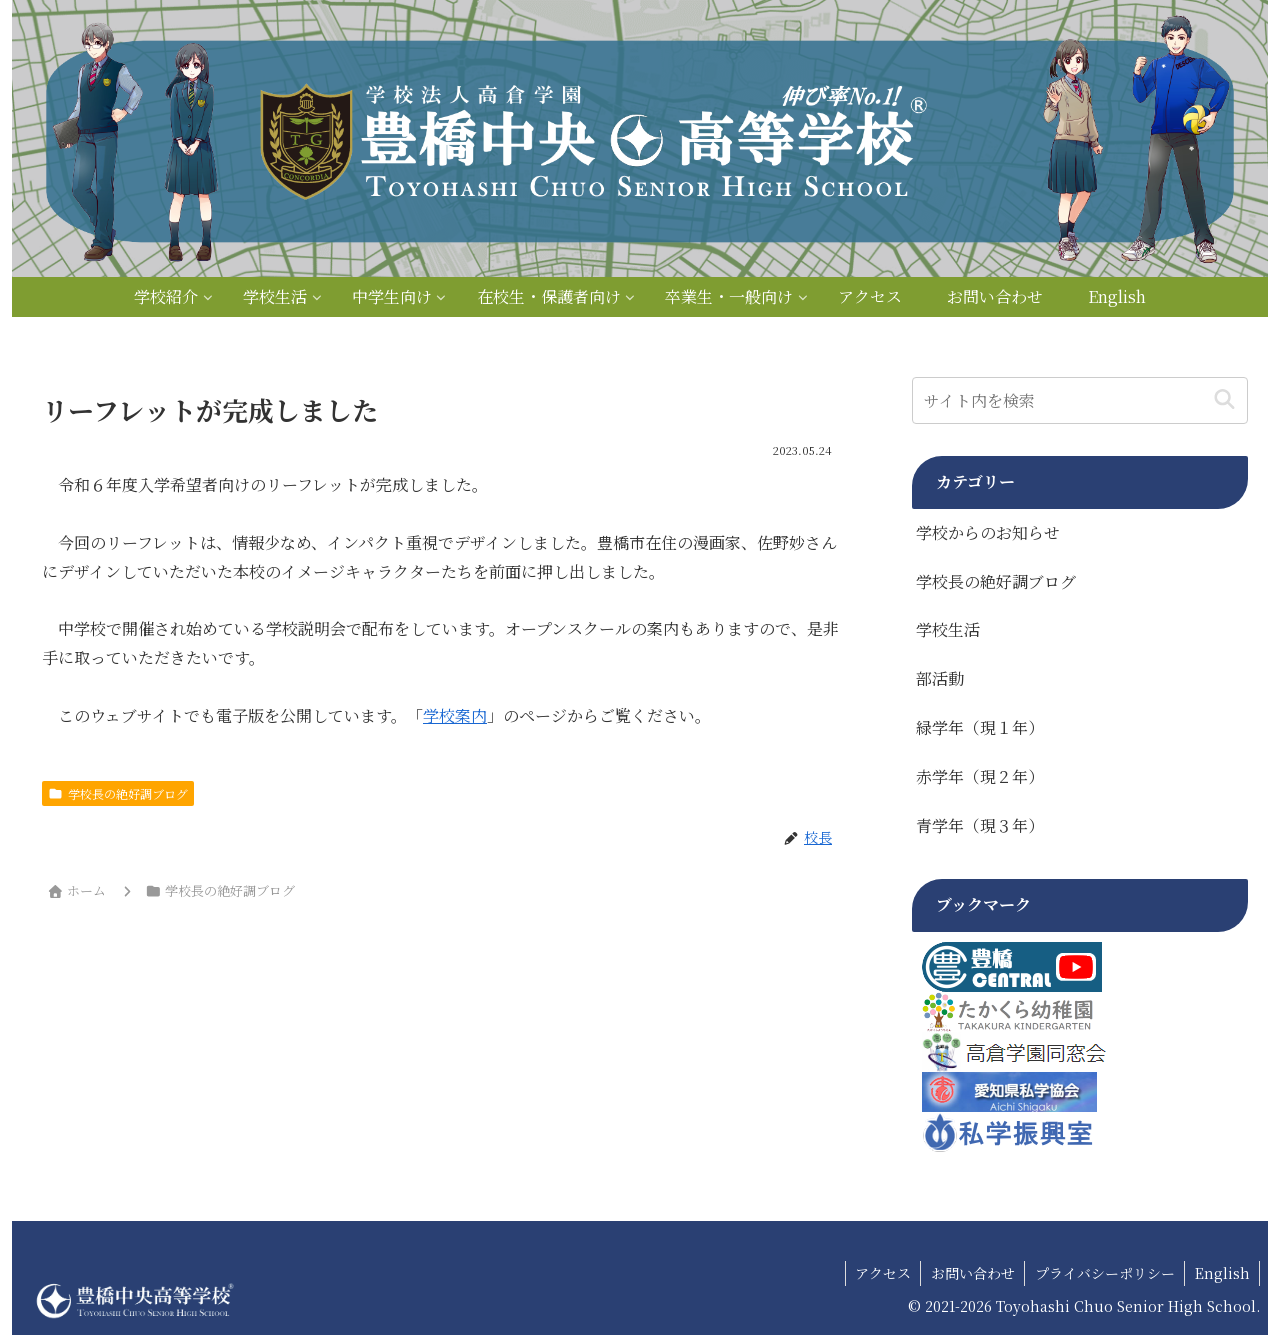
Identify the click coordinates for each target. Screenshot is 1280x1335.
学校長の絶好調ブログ (118, 793)
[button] (1224, 400)
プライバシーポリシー (1103, 1273)
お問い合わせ (970, 1273)
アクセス (879, 1273)
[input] (1080, 400)
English (1221, 1273)
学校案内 (455, 715)
